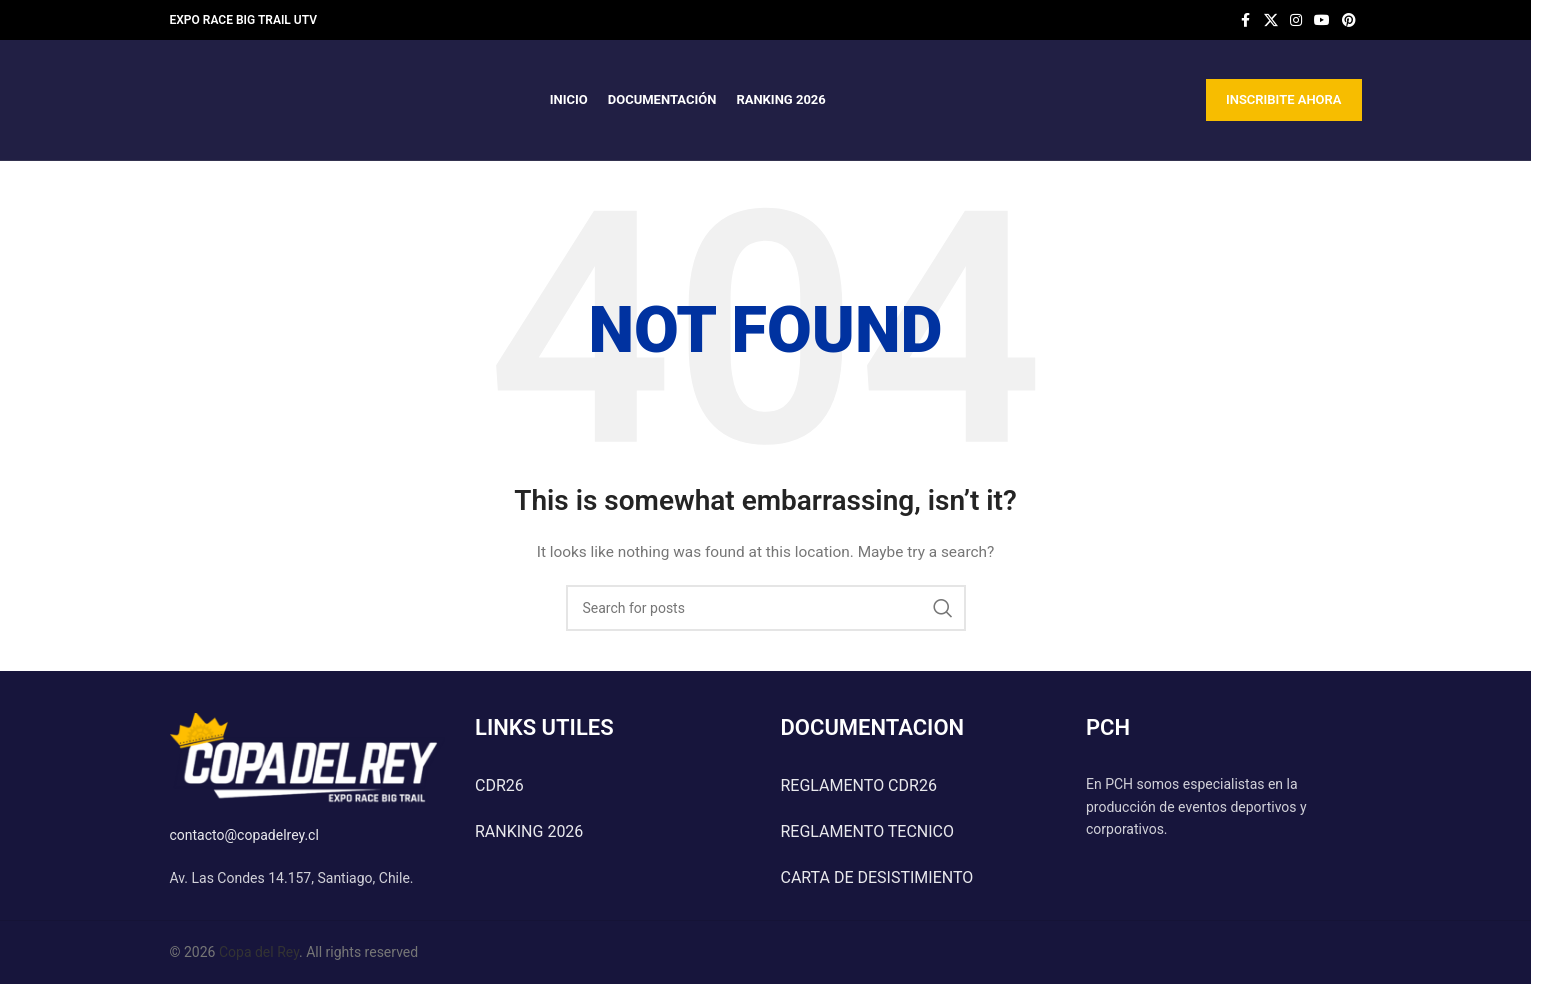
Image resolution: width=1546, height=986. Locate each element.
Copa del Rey (259, 952)
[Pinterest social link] (1349, 20)
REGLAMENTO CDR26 (859, 785)
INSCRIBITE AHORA (1284, 99)
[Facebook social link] (1246, 20)
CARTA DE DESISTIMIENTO (877, 877)
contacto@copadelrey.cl (244, 835)
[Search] (766, 608)
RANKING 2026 (529, 831)
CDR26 (499, 785)
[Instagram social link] (1296, 20)
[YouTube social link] (1322, 20)
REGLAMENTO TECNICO (868, 831)
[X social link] (1271, 20)
